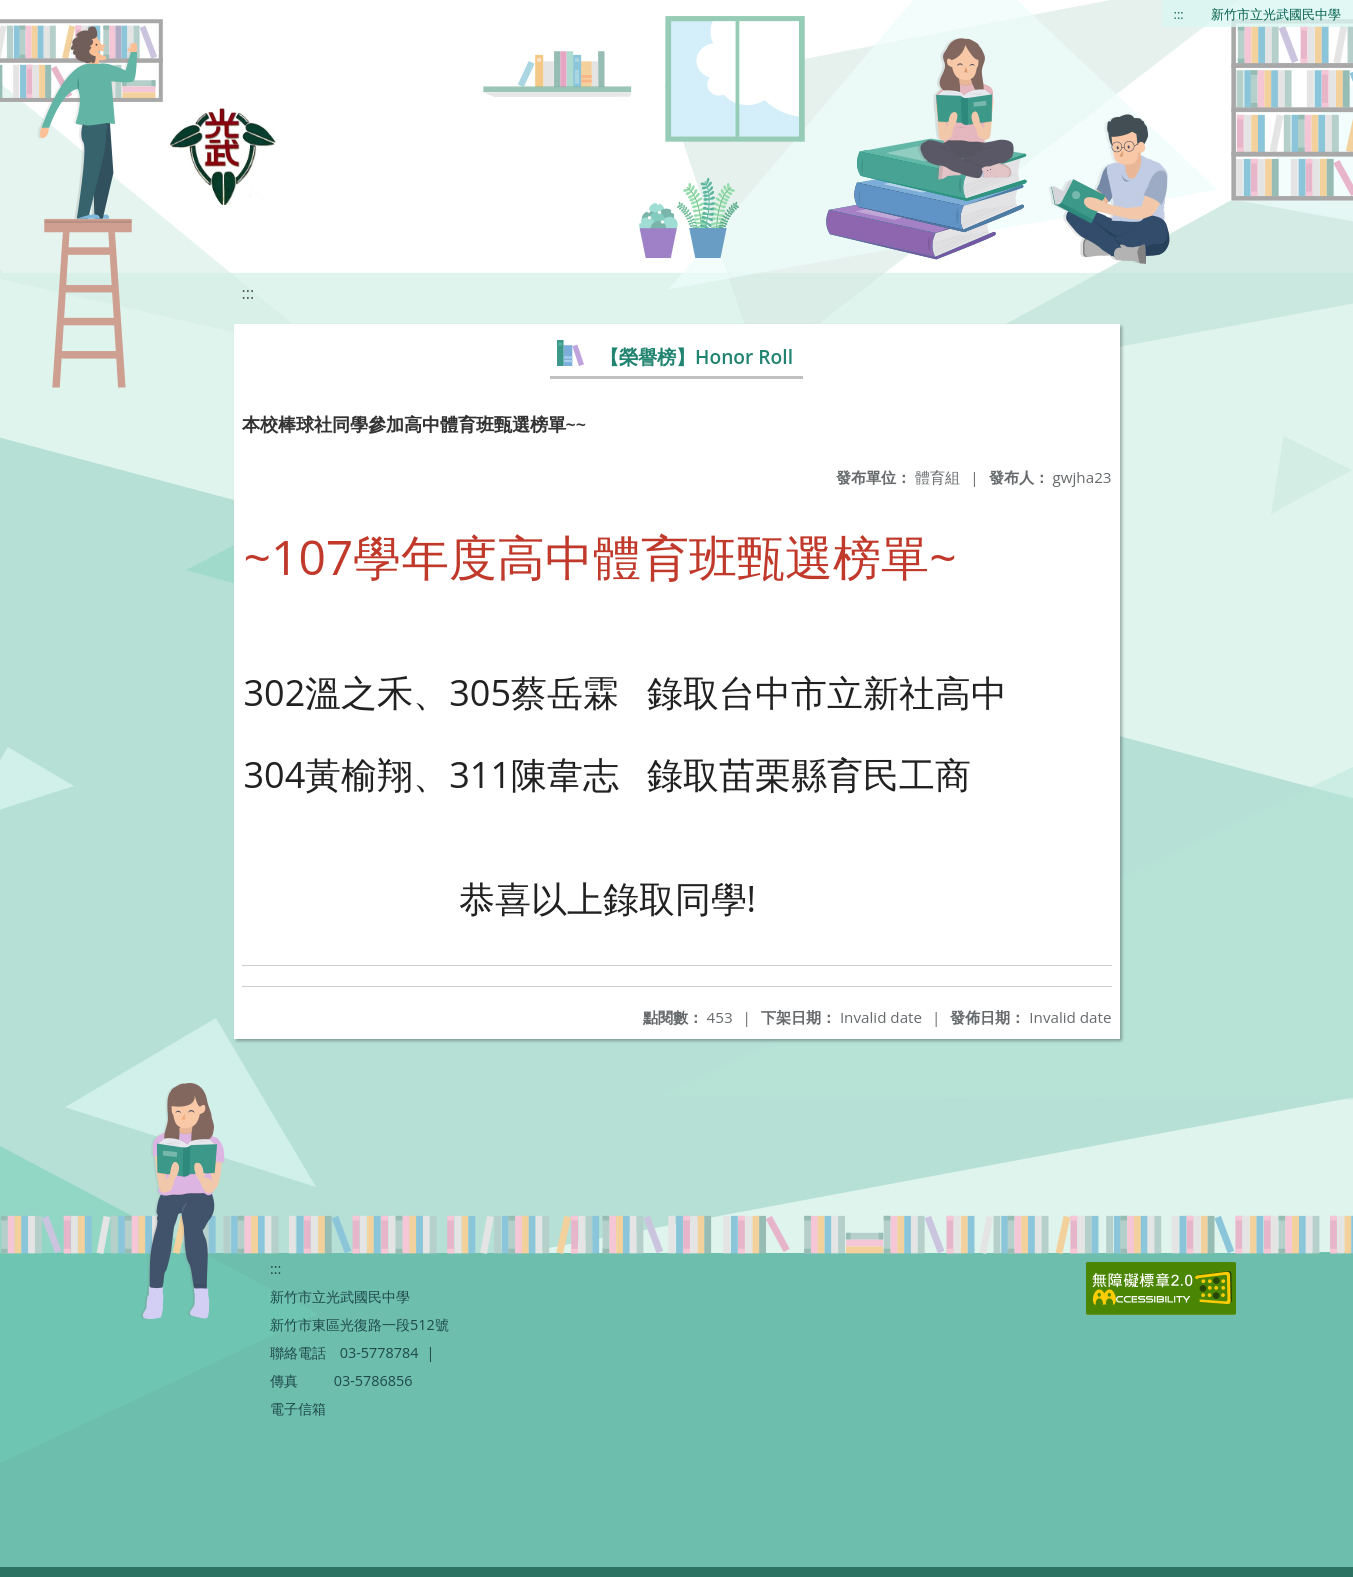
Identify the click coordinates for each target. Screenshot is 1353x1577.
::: (1179, 14)
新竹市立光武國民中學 (1276, 14)
